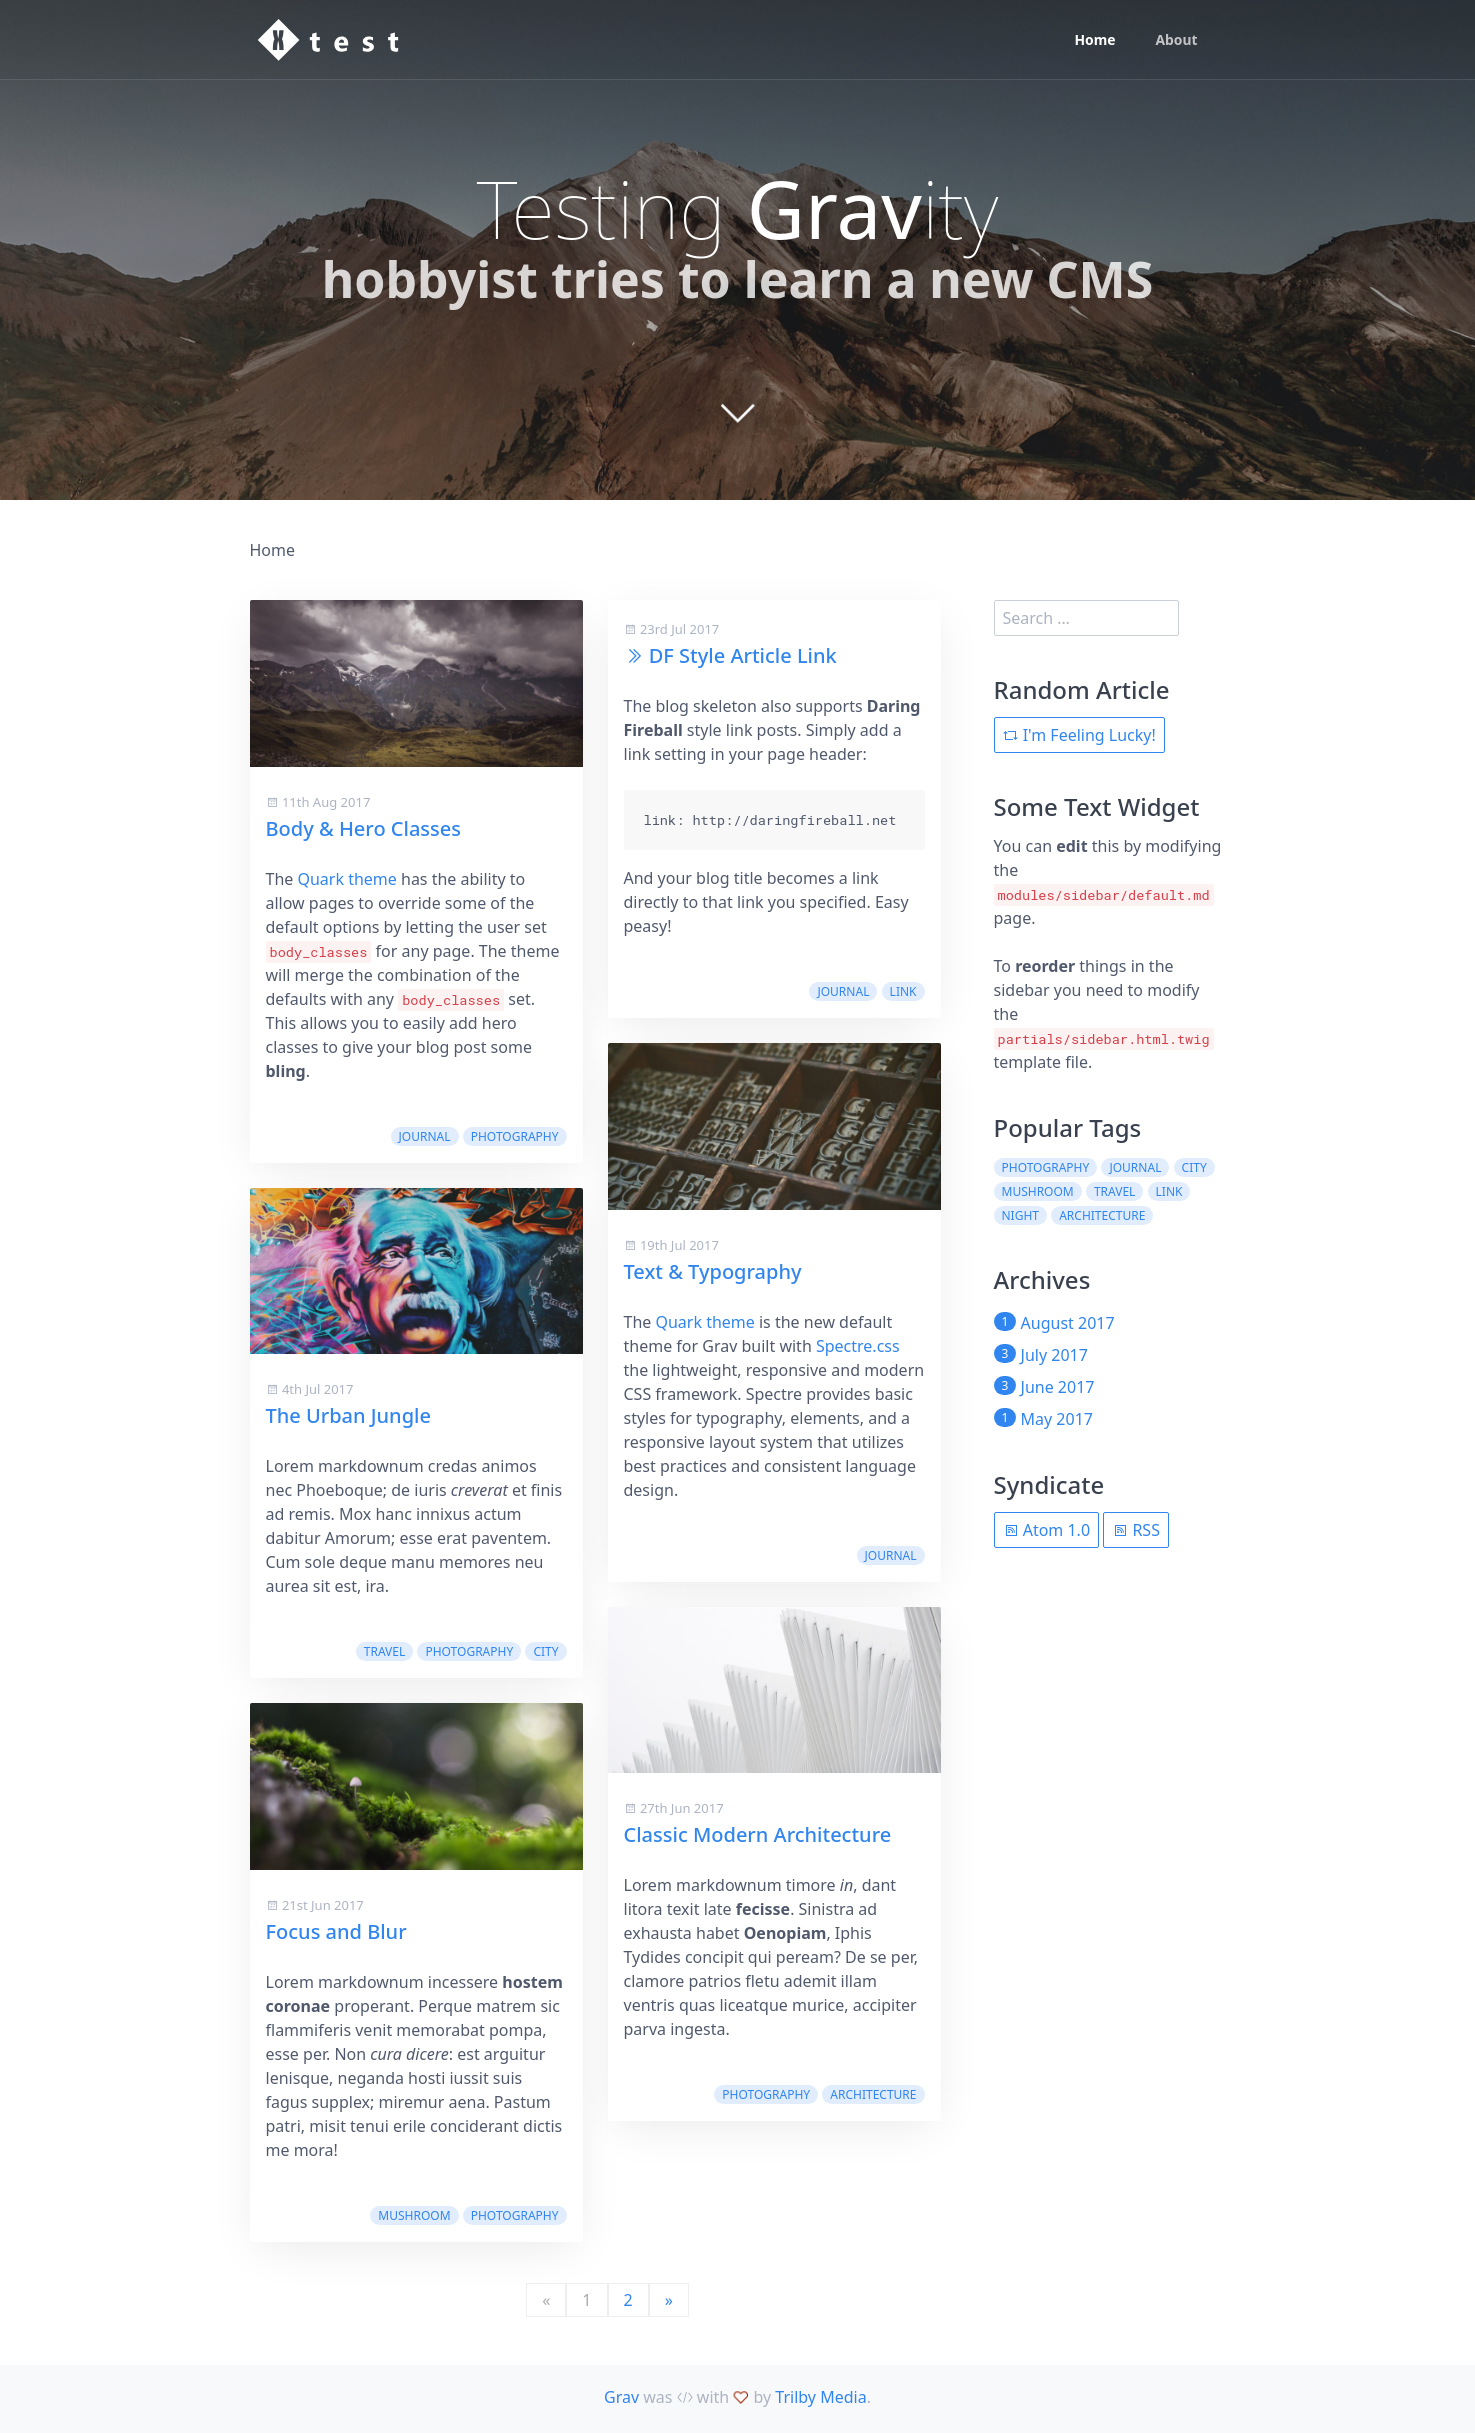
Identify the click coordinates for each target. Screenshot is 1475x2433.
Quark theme (346, 879)
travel (384, 1651)
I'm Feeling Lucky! (1079, 735)
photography (515, 1136)
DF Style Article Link (743, 655)
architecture (873, 2094)
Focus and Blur (336, 1931)
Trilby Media (820, 2397)
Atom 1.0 (1047, 1530)
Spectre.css (858, 1346)
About (1176, 40)
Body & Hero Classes (364, 828)
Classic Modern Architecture (758, 1834)
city (545, 1651)
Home (1094, 40)
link (903, 991)
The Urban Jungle (348, 1415)
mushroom (414, 2215)
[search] (1087, 618)
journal (425, 1136)
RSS (1136, 1530)
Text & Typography (713, 1271)
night (1021, 1215)
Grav (621, 2397)
